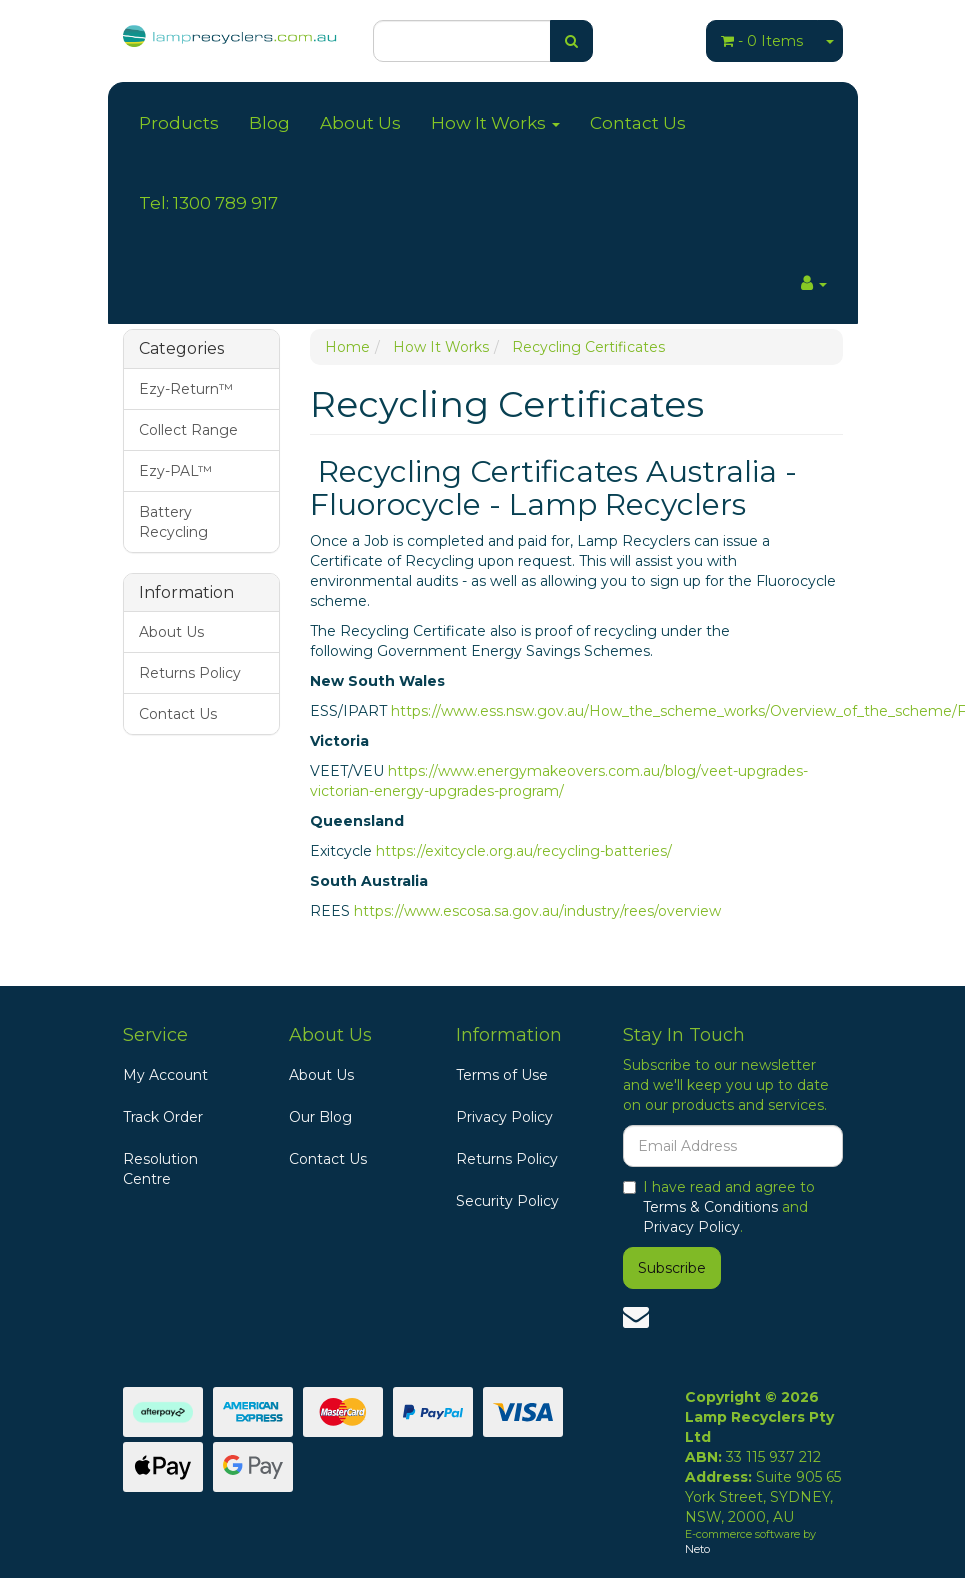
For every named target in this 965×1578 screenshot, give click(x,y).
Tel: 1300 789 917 (208, 203)
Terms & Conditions (710, 1207)
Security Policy (507, 1201)
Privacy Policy (504, 1117)
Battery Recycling (173, 522)
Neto (697, 1549)
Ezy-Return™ (186, 389)
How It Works (495, 123)
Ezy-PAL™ (175, 471)
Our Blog (320, 1117)
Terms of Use (502, 1075)
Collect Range (188, 430)
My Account (165, 1075)
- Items (762, 41)
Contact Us (638, 123)
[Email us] (636, 1317)
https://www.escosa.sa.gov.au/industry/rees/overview (537, 911)
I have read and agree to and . (719, 1207)
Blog (269, 123)
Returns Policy (190, 673)
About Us (360, 123)
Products (179, 123)
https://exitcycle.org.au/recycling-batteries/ (524, 851)
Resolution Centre (160, 1169)
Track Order (163, 1117)
